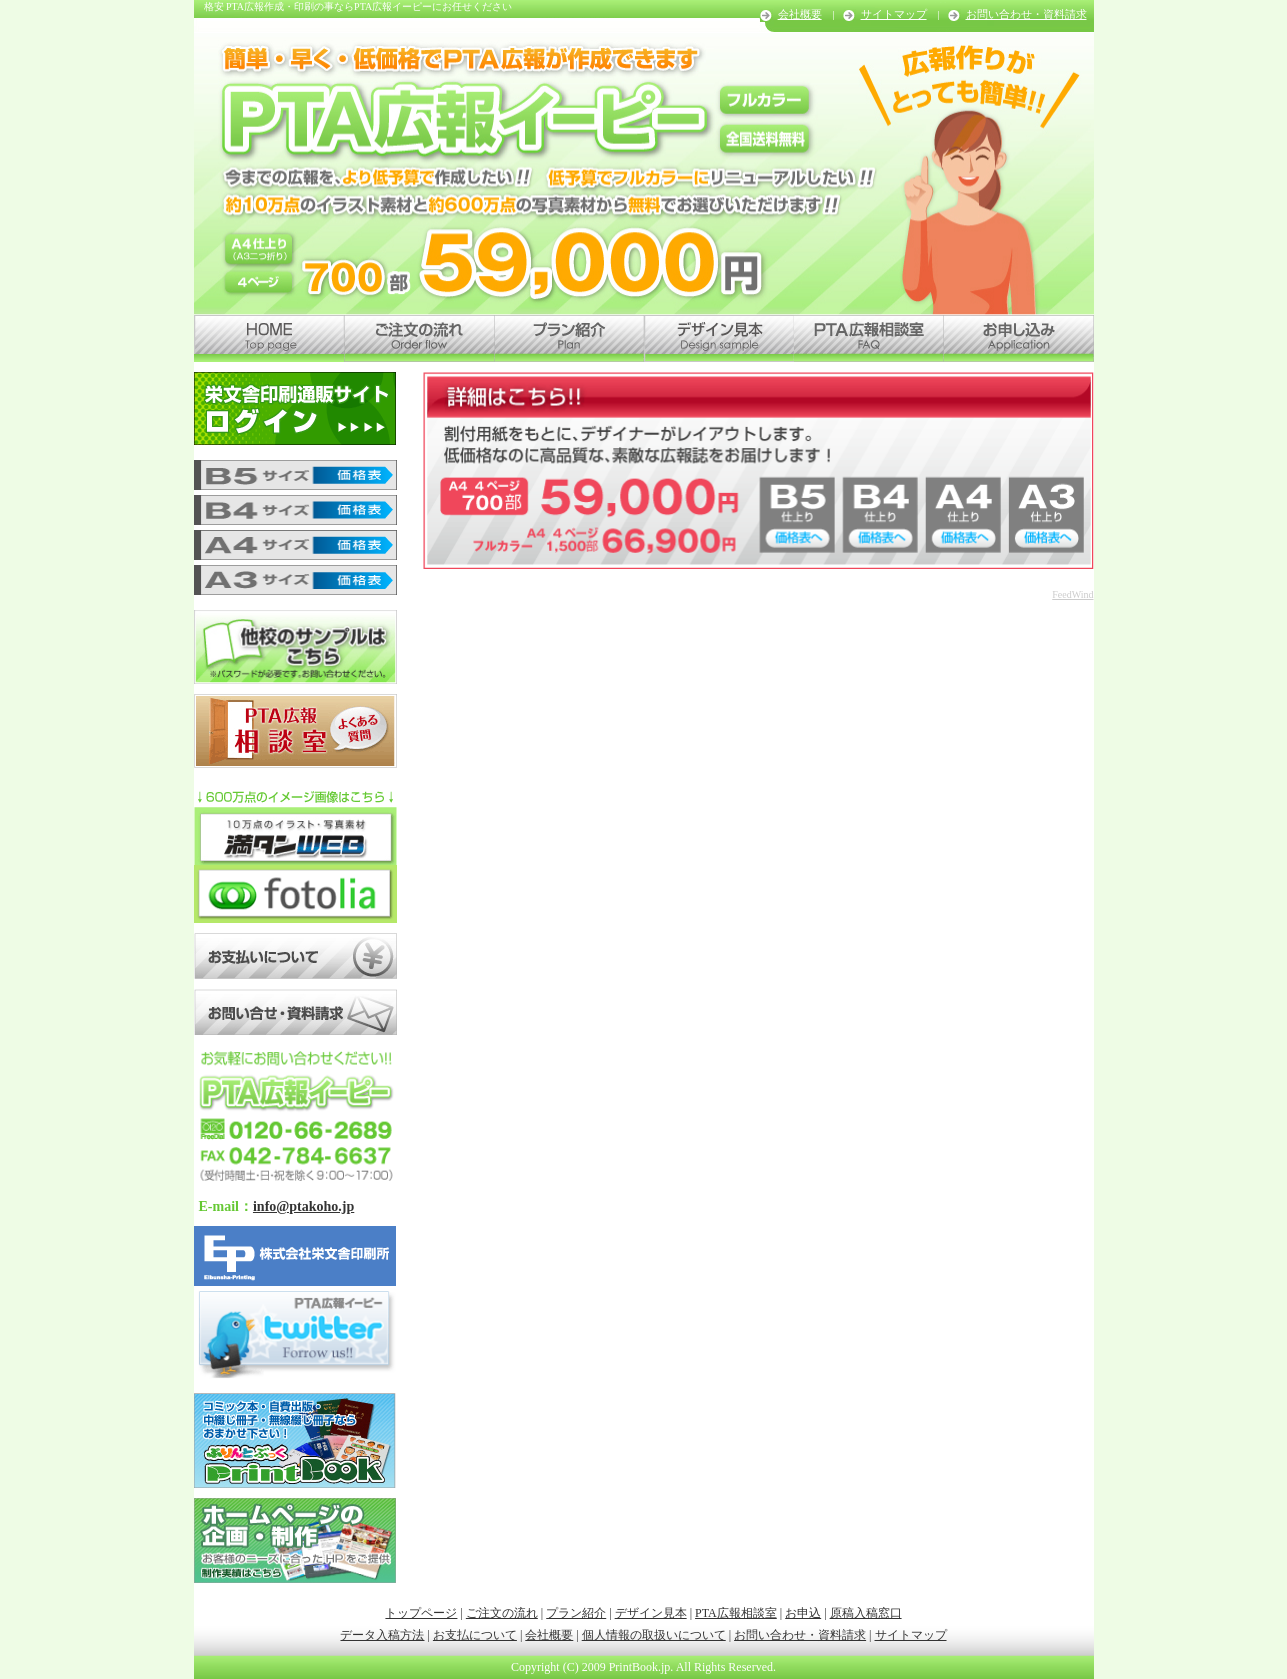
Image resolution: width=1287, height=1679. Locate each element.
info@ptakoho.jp (303, 1206)
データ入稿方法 (382, 1635)
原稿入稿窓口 (866, 1613)
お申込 (803, 1613)
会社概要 (800, 14)
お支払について (475, 1635)
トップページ (421, 1613)
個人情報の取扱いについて (654, 1635)
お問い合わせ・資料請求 (1026, 14)
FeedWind (1072, 594)
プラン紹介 (576, 1613)
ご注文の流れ (502, 1613)
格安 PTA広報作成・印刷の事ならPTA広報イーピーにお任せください (358, 6)
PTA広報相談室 (736, 1613)
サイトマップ (894, 14)
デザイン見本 (651, 1613)
